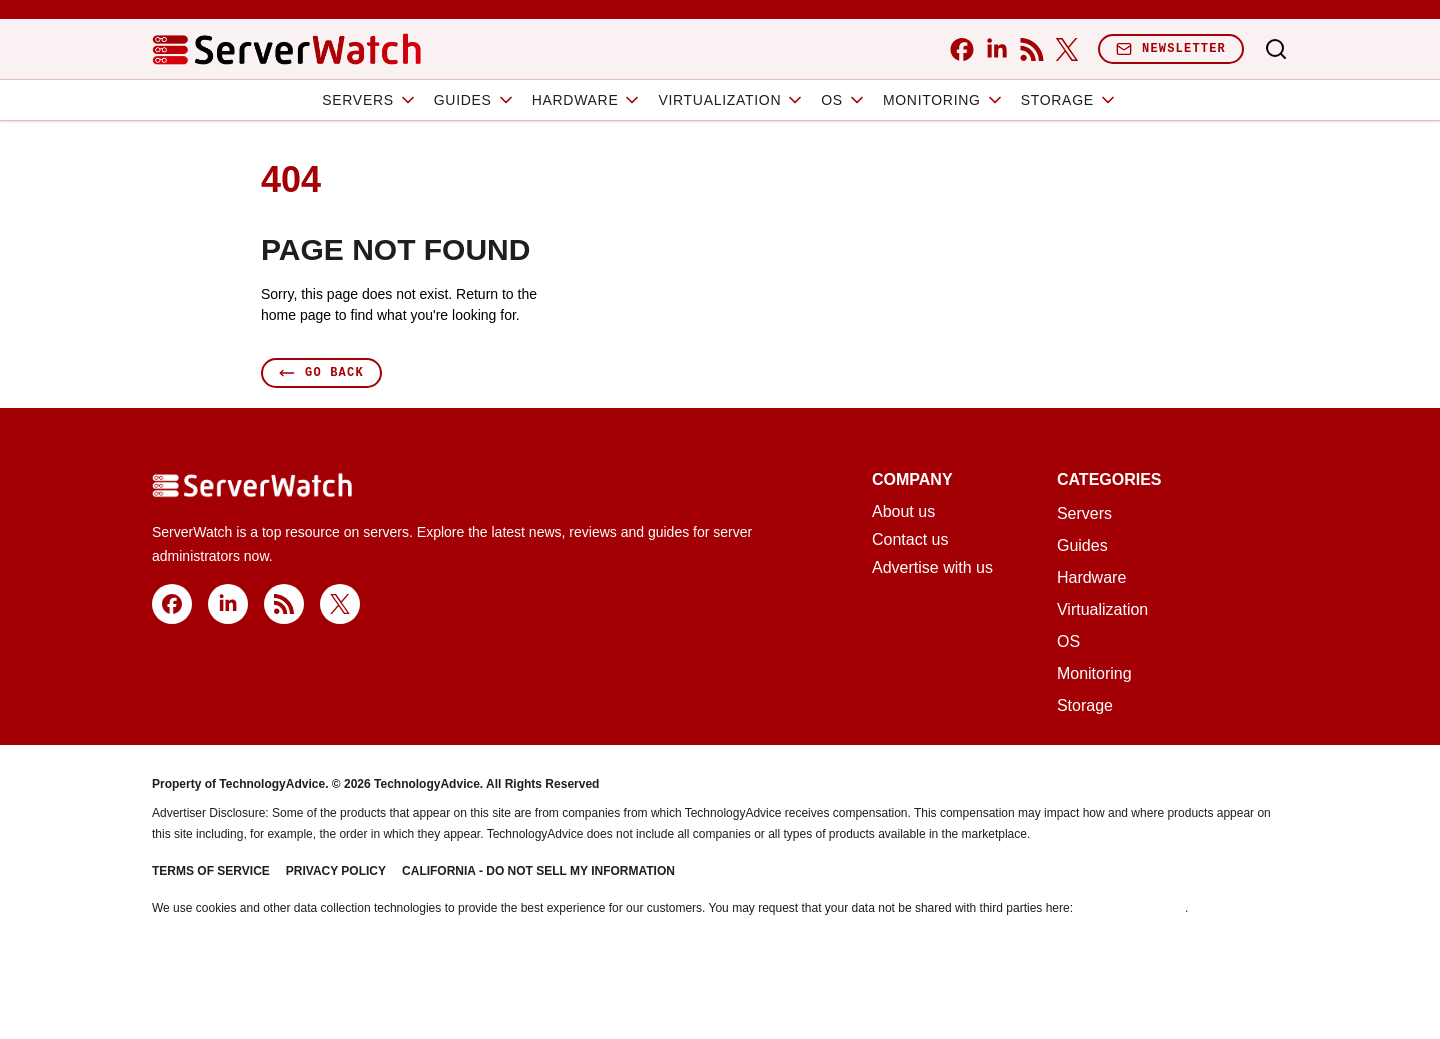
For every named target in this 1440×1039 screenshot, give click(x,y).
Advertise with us (932, 568)
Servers (370, 100)
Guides (475, 100)
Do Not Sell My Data (1130, 908)
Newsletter (1171, 48)
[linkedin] (996, 49)
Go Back (321, 372)
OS (844, 100)
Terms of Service (211, 871)
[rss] (1031, 49)
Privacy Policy (336, 871)
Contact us (910, 540)
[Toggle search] (1276, 49)
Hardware (587, 100)
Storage (1069, 100)
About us (903, 512)
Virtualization (731, 100)
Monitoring (944, 100)
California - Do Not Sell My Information (538, 871)
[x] (1066, 49)
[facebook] (961, 49)
